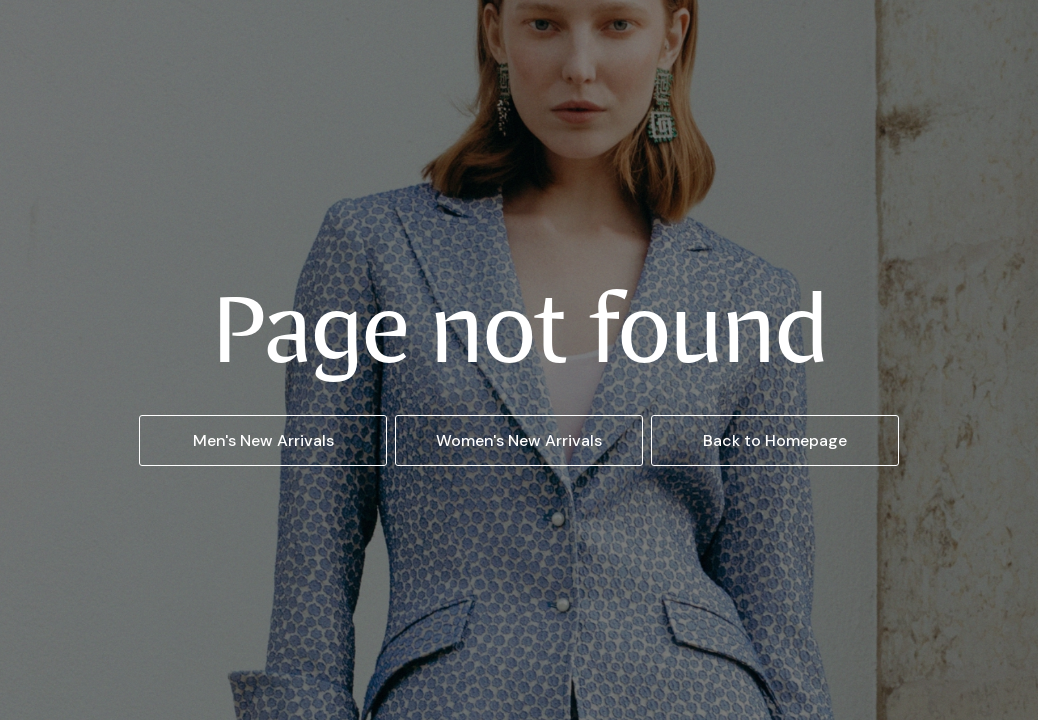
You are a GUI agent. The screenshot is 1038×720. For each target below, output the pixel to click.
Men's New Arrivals (263, 440)
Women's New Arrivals (519, 440)
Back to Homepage (775, 440)
